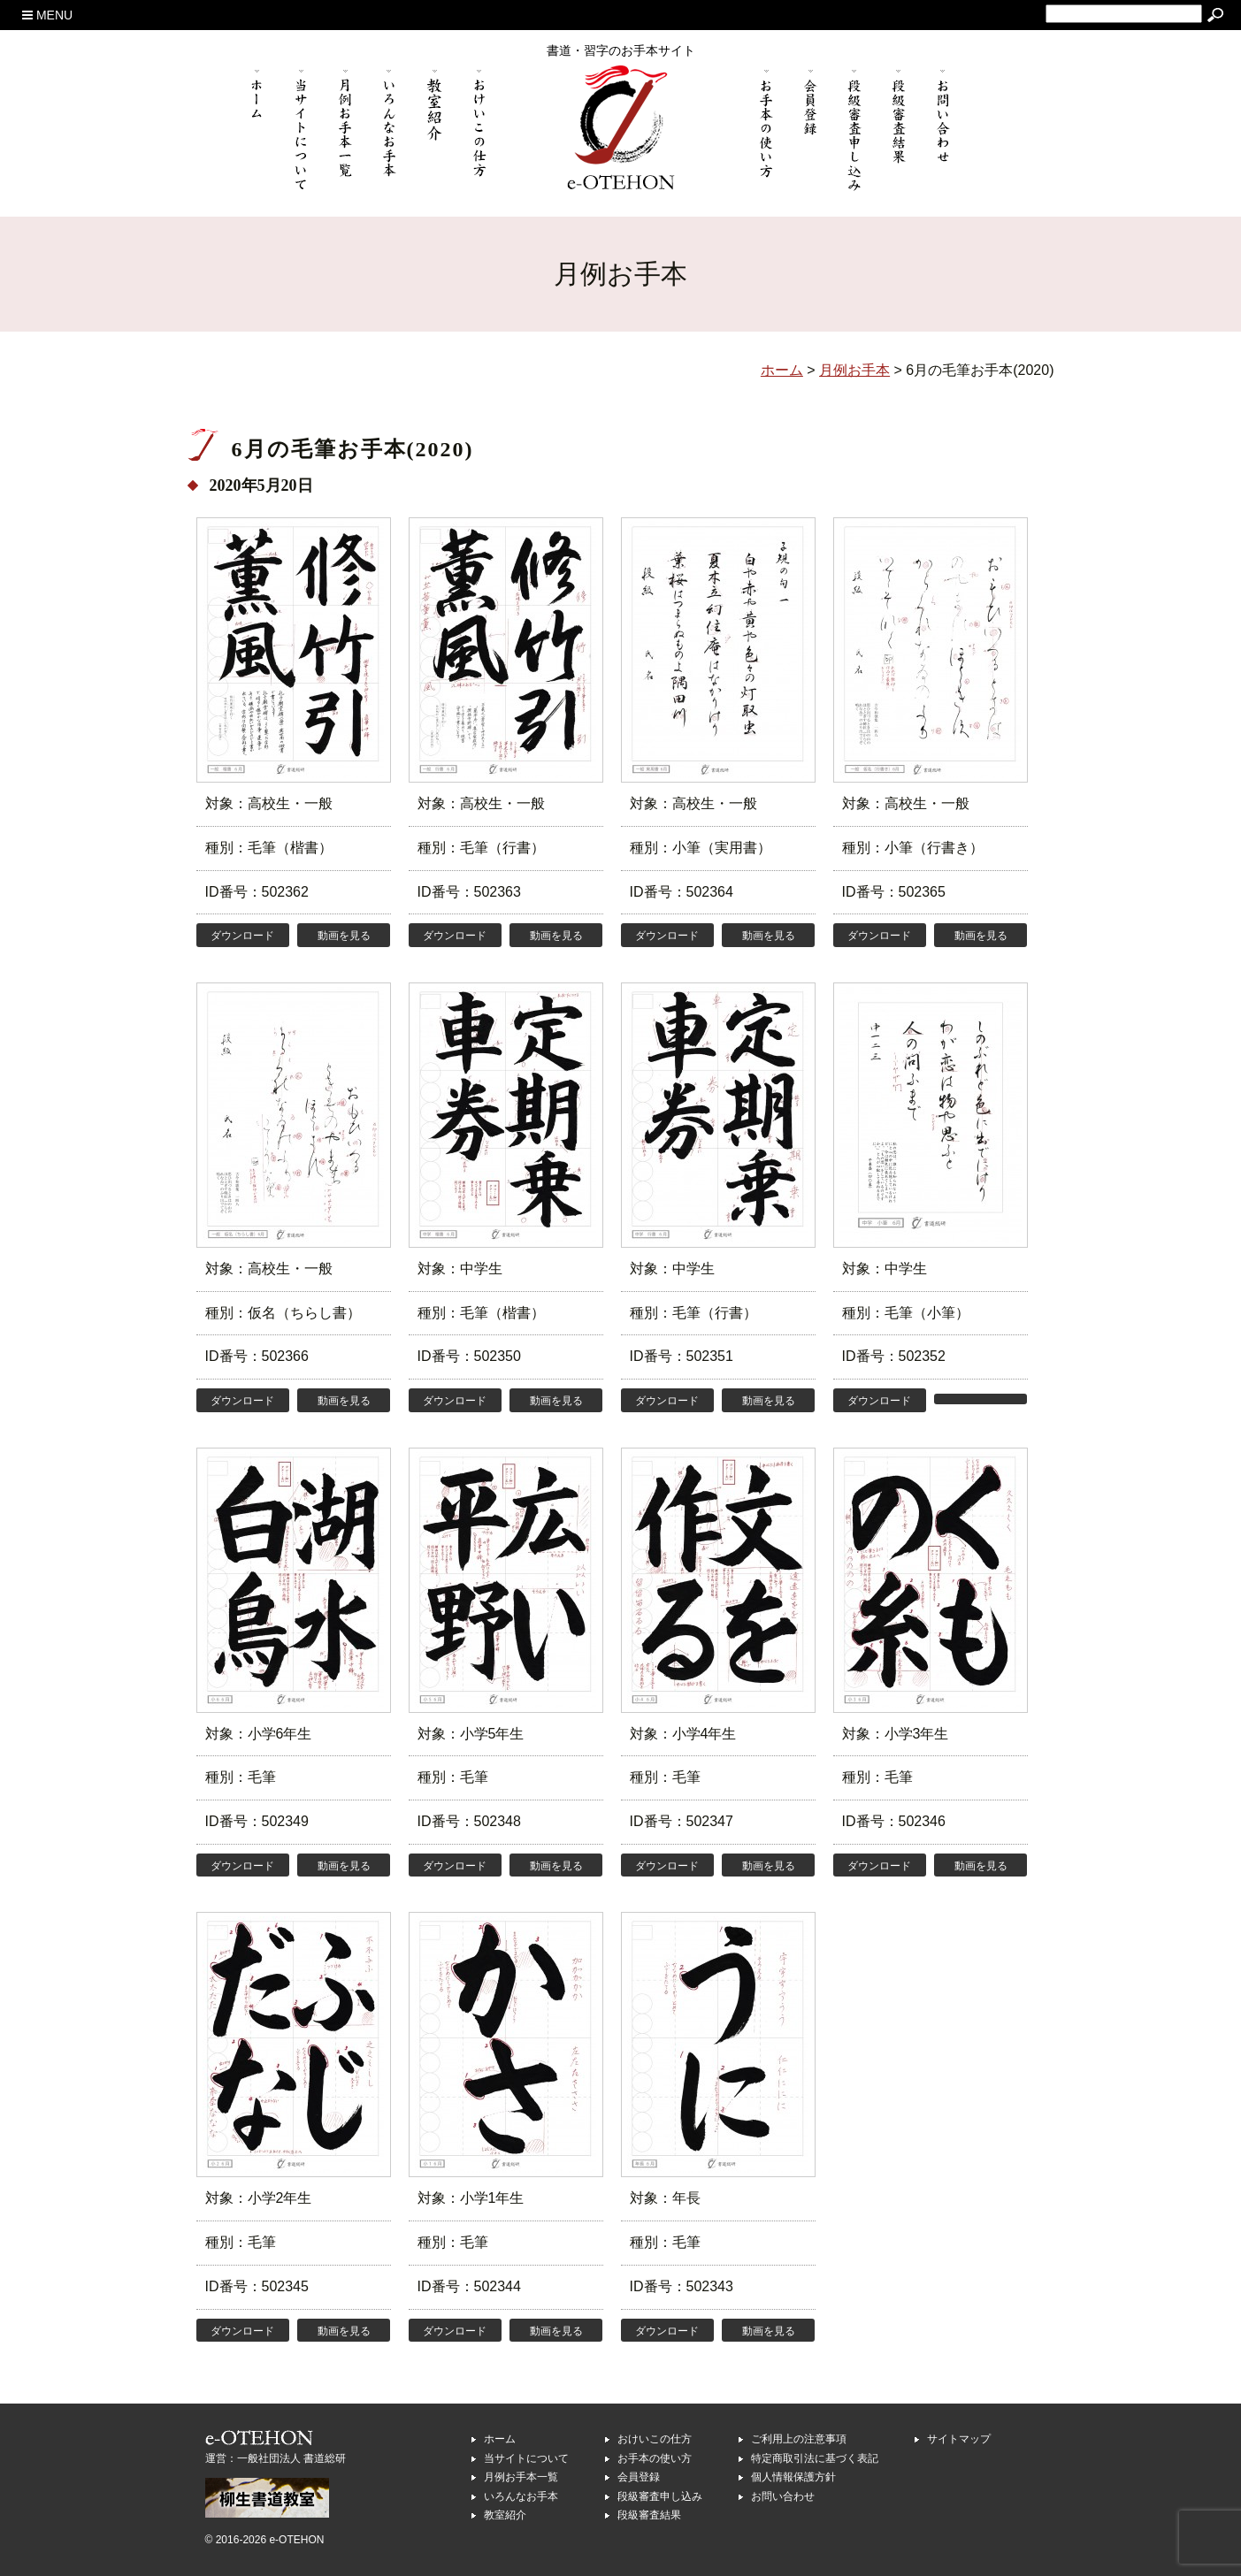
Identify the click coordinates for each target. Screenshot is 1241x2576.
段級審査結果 (649, 2515)
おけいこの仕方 (654, 2439)
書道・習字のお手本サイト (621, 50)
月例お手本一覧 (521, 2477)
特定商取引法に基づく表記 (814, 2458)
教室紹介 (505, 2515)
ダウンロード (242, 935)
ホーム (500, 2439)
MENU (47, 15)
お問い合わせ (783, 2496)
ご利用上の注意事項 (798, 2439)
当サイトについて (526, 2458)
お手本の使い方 (654, 2458)
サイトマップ (959, 2439)
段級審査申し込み (659, 2496)
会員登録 (638, 2477)
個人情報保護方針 (793, 2477)
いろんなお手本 (521, 2496)
